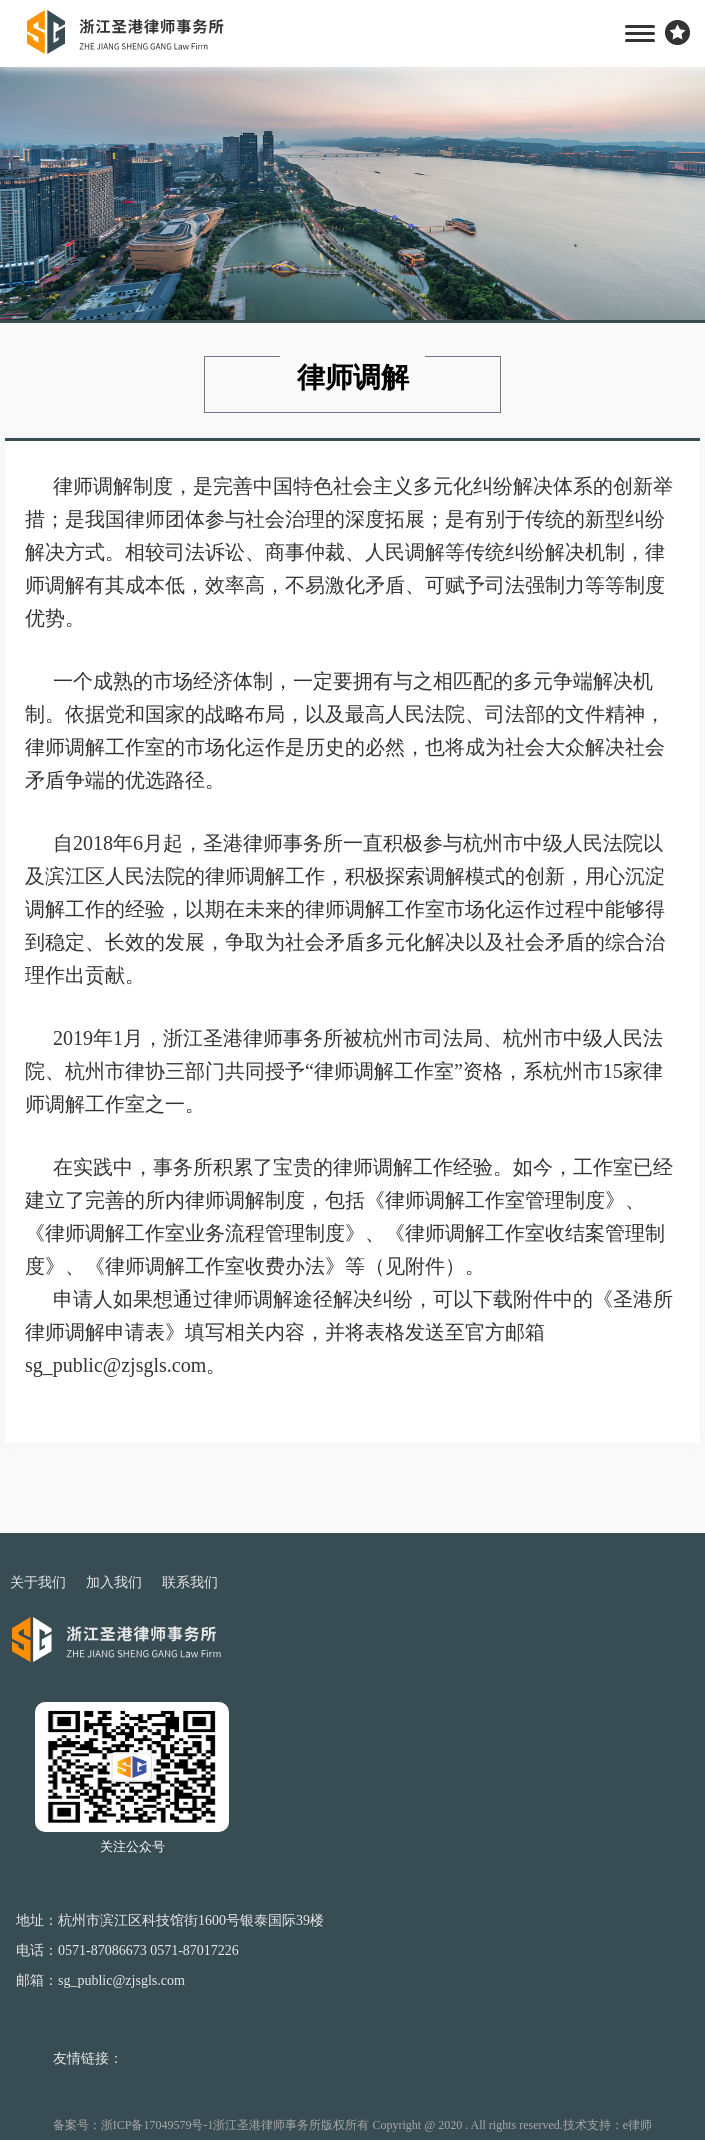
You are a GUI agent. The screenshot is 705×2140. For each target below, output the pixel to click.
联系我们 (190, 1582)
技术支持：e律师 (607, 2125)
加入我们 (114, 1582)
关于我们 (38, 1582)
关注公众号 (132, 1847)
